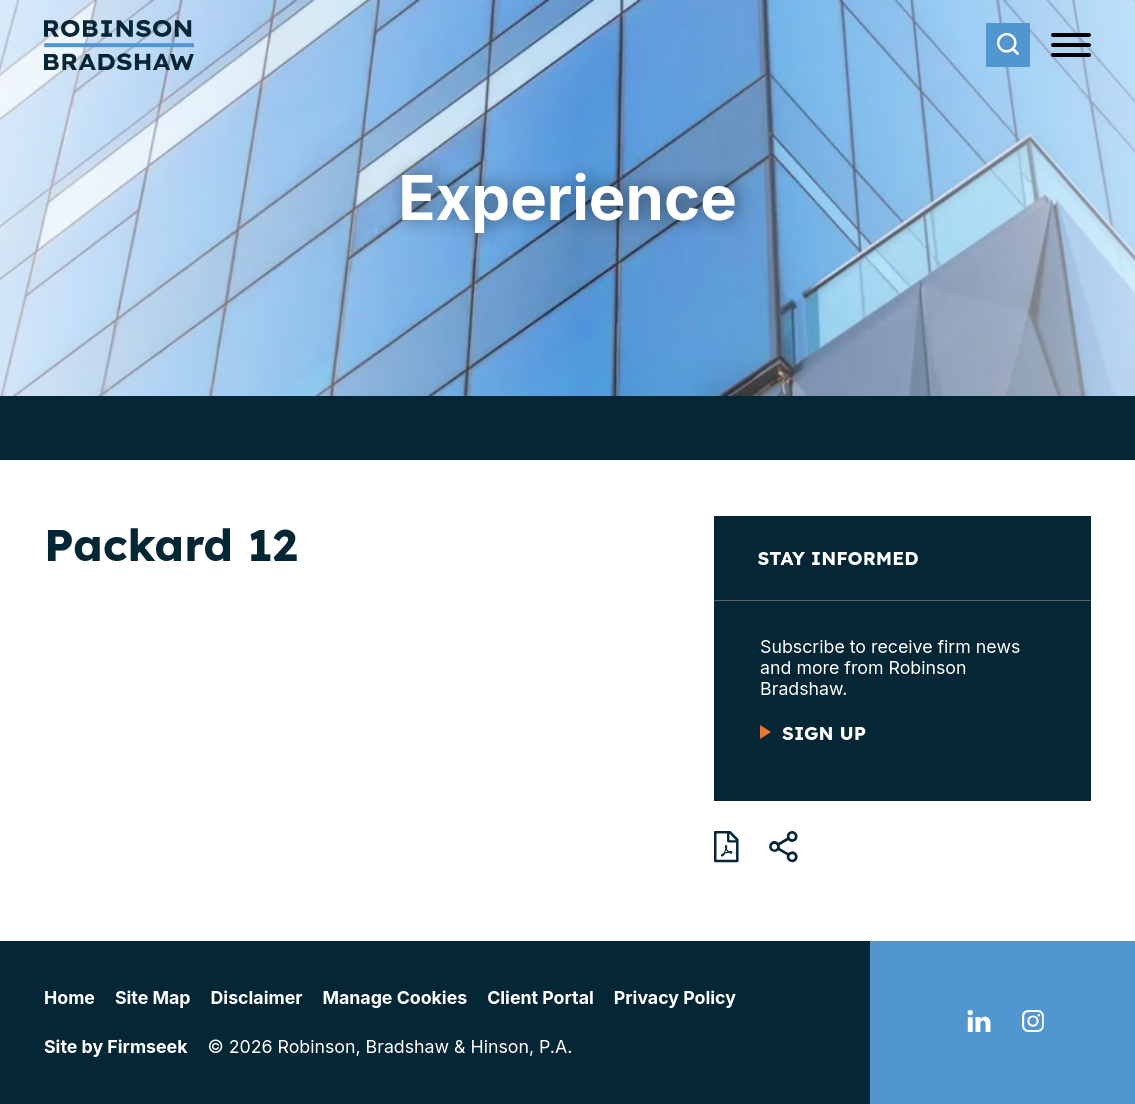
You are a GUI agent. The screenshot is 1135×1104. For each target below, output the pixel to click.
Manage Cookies (394, 997)
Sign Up (824, 733)
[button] (783, 847)
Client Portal (540, 997)
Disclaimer (257, 997)
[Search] (1008, 45)
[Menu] (1071, 46)
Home (69, 997)
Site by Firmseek (115, 1046)
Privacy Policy (675, 997)
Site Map (153, 997)
